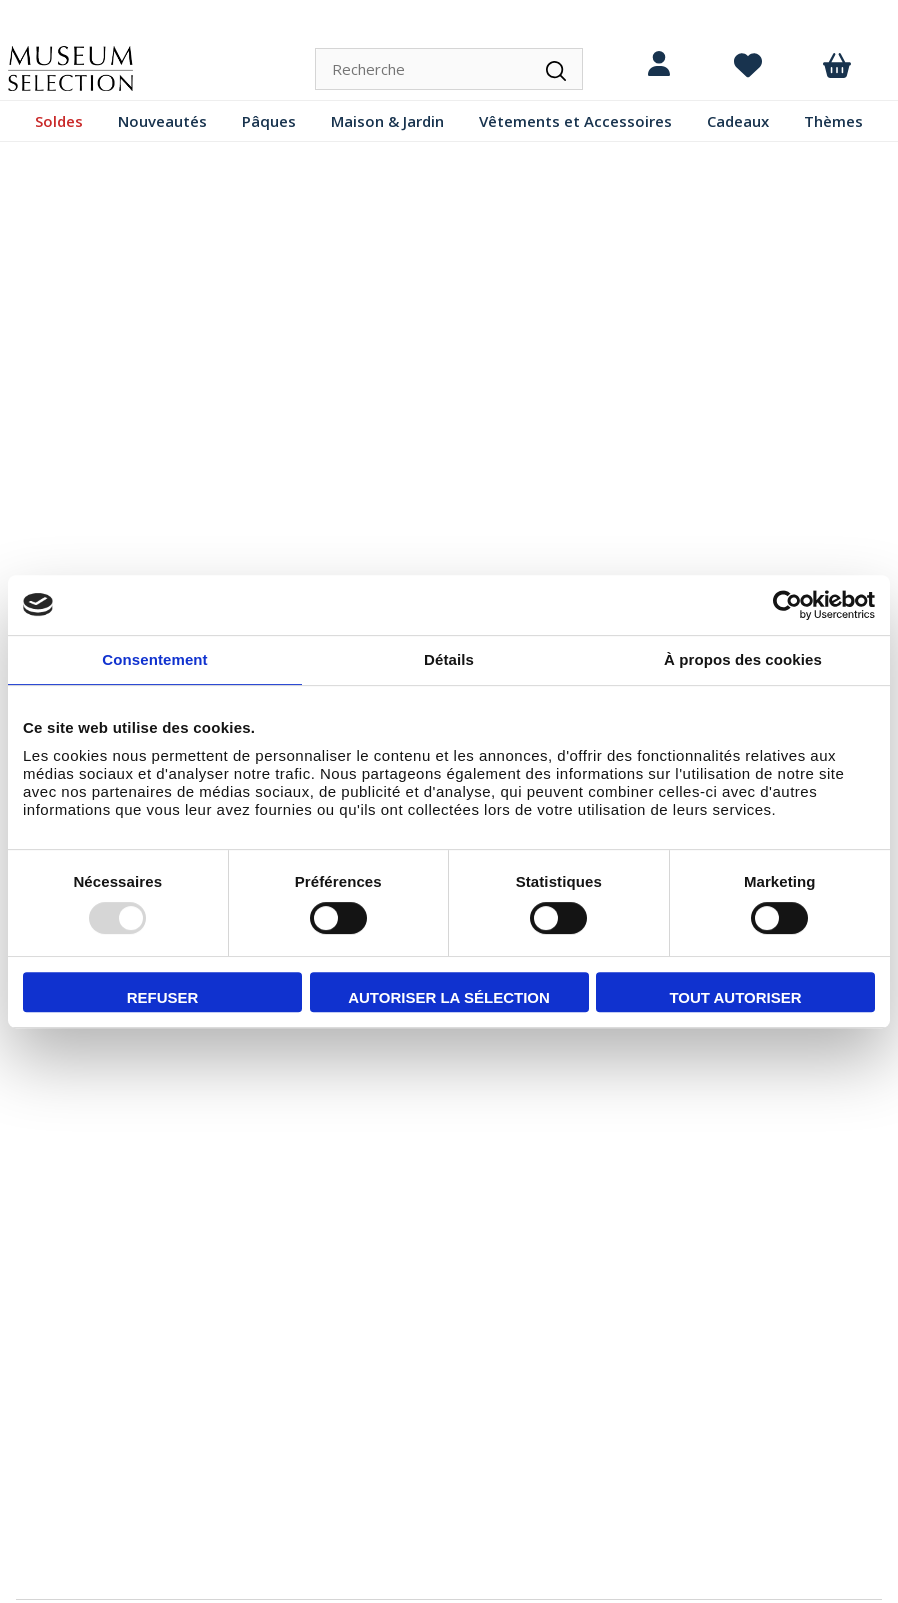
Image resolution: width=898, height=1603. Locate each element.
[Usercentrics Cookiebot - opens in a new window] (787, 605)
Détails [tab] (449, 659)
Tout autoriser (735, 997)
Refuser (163, 997)
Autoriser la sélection (449, 997)
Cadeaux (738, 121)
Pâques (269, 121)
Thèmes (833, 121)
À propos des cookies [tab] (743, 659)
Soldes (59, 121)
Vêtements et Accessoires (575, 121)
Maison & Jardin (387, 121)
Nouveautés (162, 121)
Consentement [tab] (154, 659)
